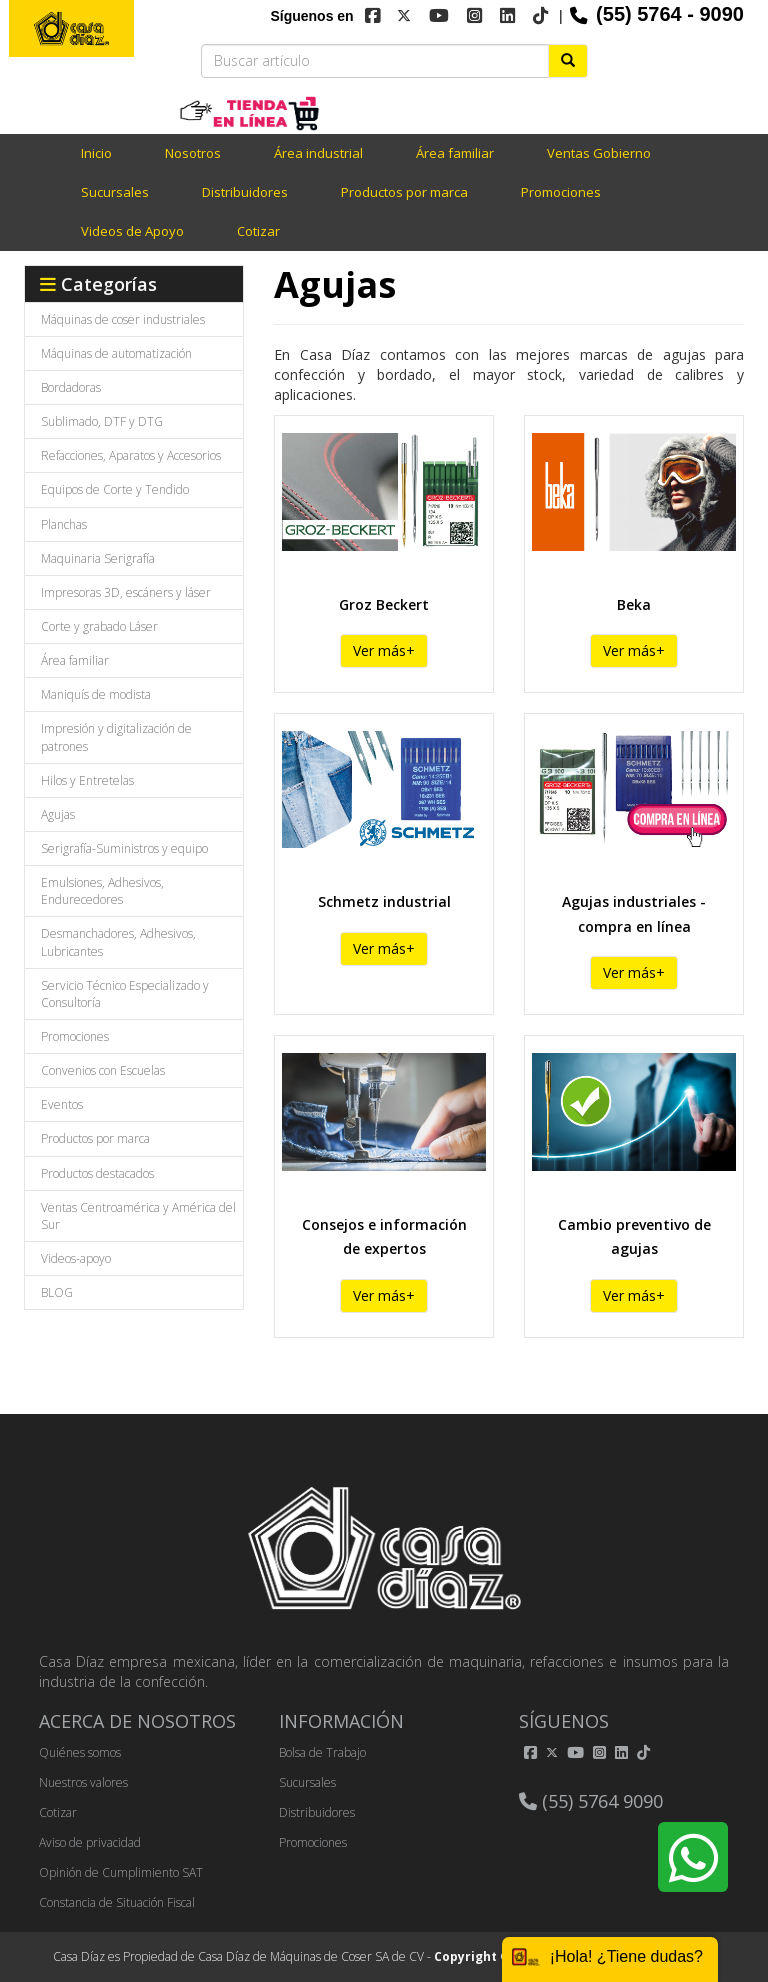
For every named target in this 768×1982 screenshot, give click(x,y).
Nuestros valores (83, 1782)
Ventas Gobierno (599, 153)
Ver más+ (384, 650)
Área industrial (318, 153)
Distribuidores (245, 192)
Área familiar (455, 153)
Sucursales (115, 192)
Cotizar (258, 231)
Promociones (561, 192)
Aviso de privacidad (90, 1842)
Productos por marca (404, 192)
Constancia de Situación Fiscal (117, 1902)
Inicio (96, 153)
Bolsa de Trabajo (322, 1752)
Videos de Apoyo (132, 231)
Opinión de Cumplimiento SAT (121, 1872)
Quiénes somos (80, 1752)
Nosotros (193, 153)
